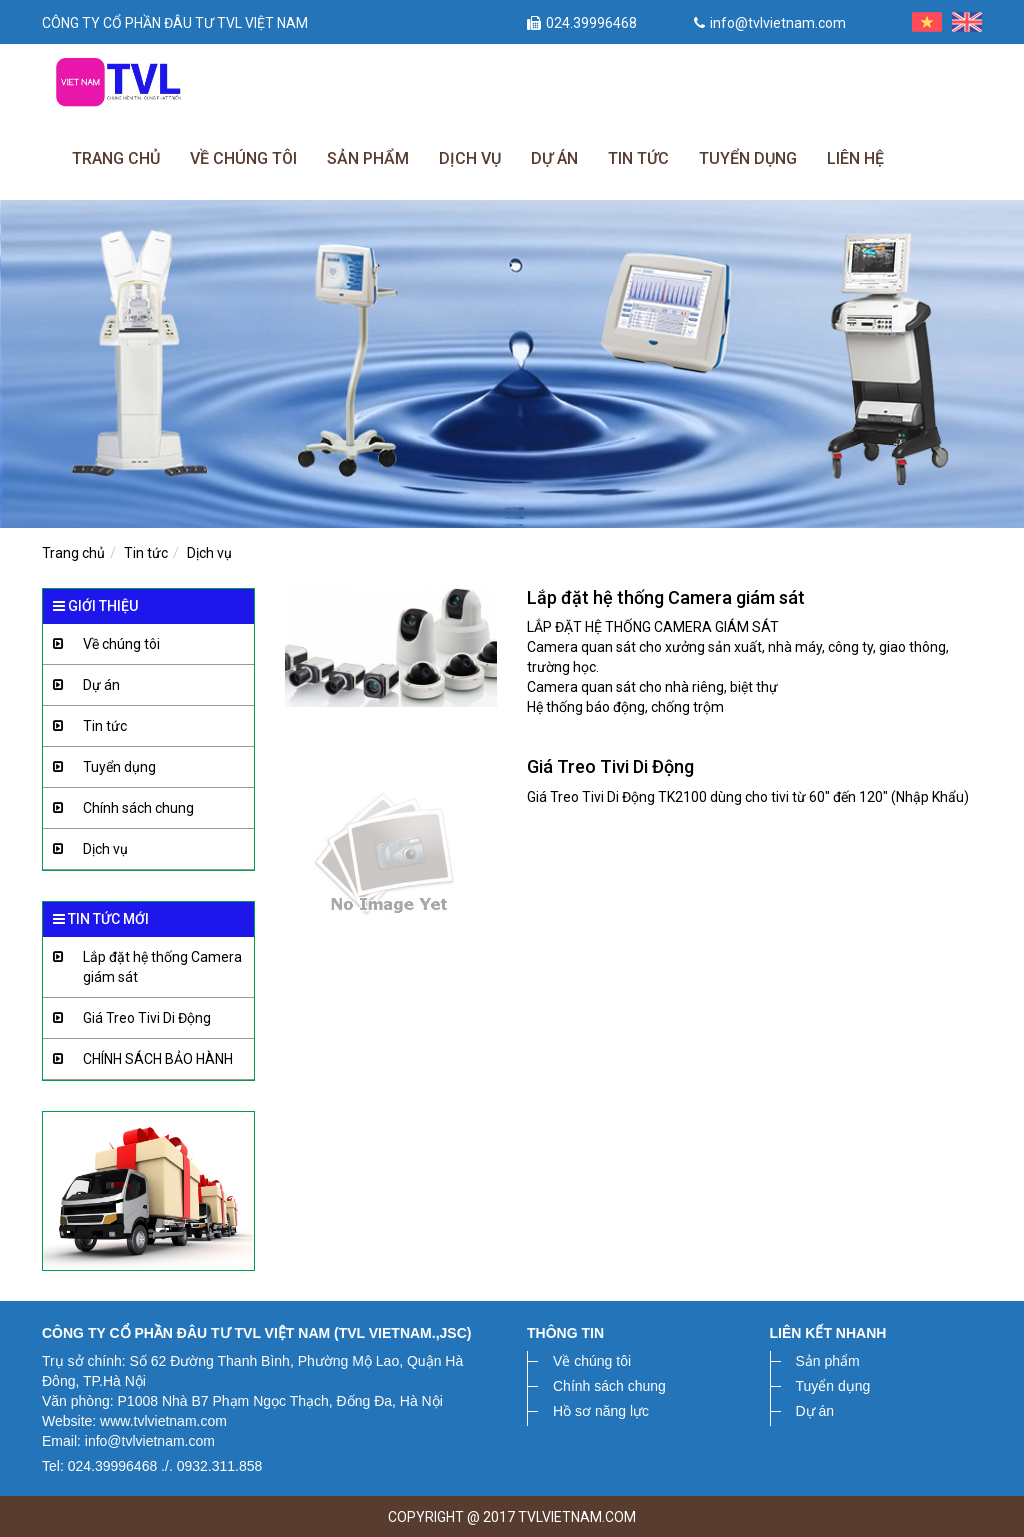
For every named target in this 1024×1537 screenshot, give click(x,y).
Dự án (554, 158)
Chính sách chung (118, 808)
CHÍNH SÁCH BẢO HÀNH (138, 1059)
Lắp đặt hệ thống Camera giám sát (142, 961)
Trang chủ (116, 158)
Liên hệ (855, 158)
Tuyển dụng (748, 158)
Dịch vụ (470, 158)
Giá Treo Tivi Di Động (127, 1018)
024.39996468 (582, 23)
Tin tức (638, 158)
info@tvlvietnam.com (770, 23)
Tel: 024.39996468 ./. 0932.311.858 (152, 1466)
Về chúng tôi (243, 158)
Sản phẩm (368, 158)
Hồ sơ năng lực (601, 1411)
